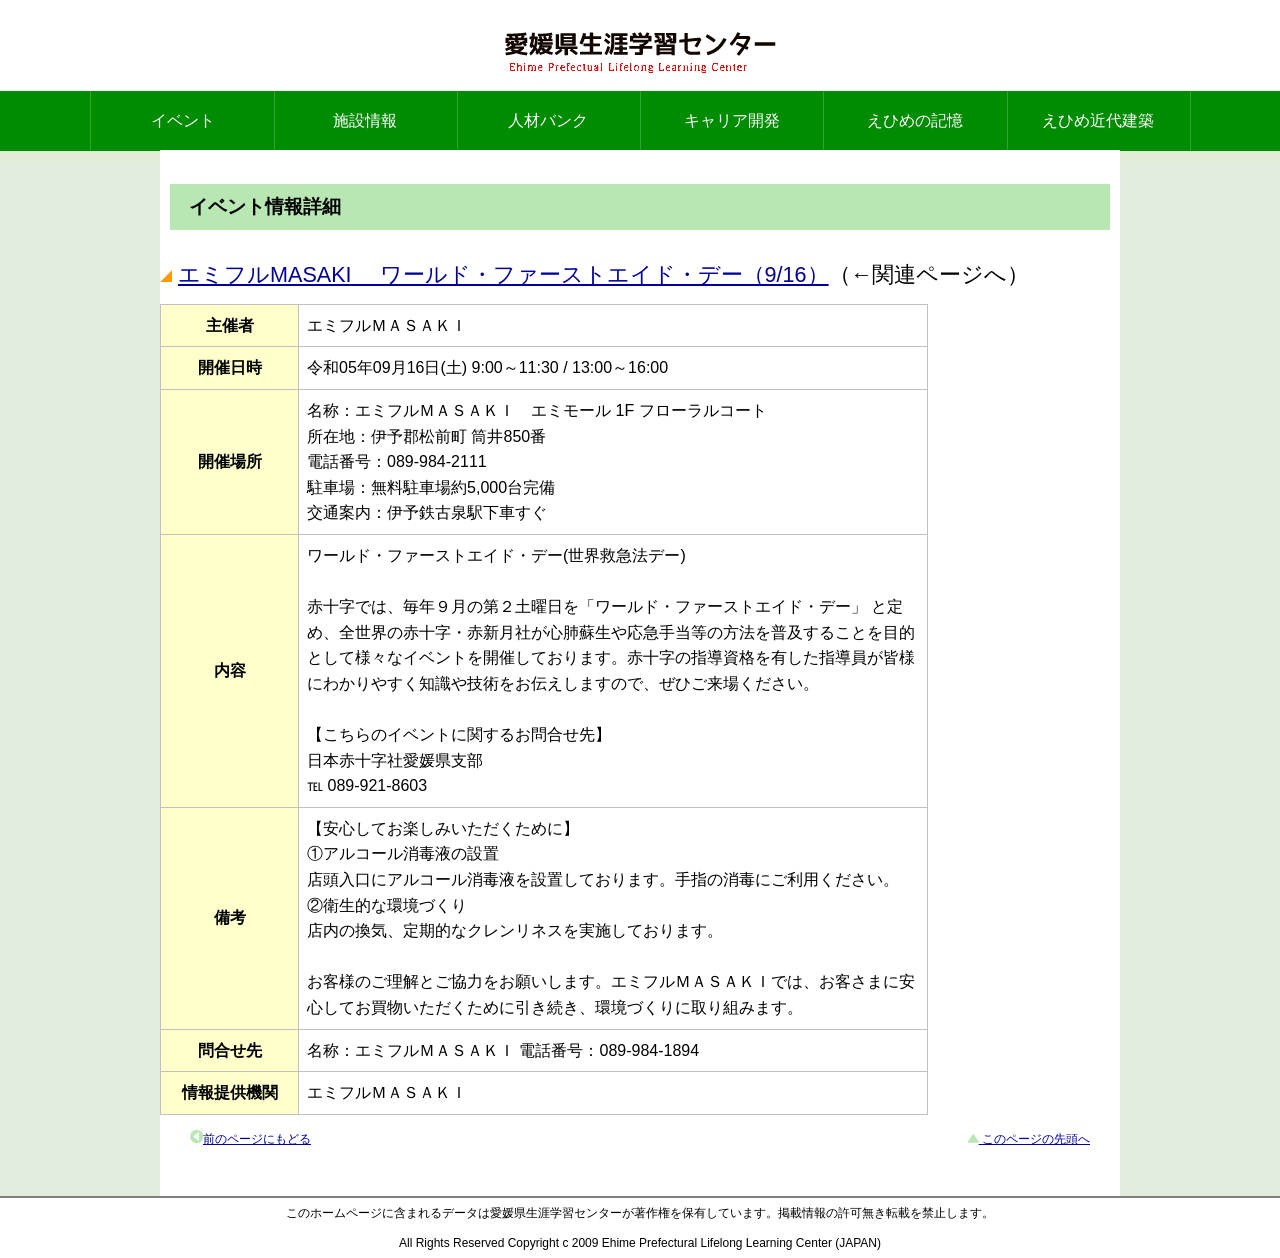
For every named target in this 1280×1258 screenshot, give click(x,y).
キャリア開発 (732, 120)
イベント (183, 120)
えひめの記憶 (915, 120)
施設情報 (365, 120)
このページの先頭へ (1034, 1139)
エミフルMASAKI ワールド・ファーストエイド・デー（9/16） (503, 274)
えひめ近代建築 (1098, 120)
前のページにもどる (257, 1139)
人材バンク (548, 120)
